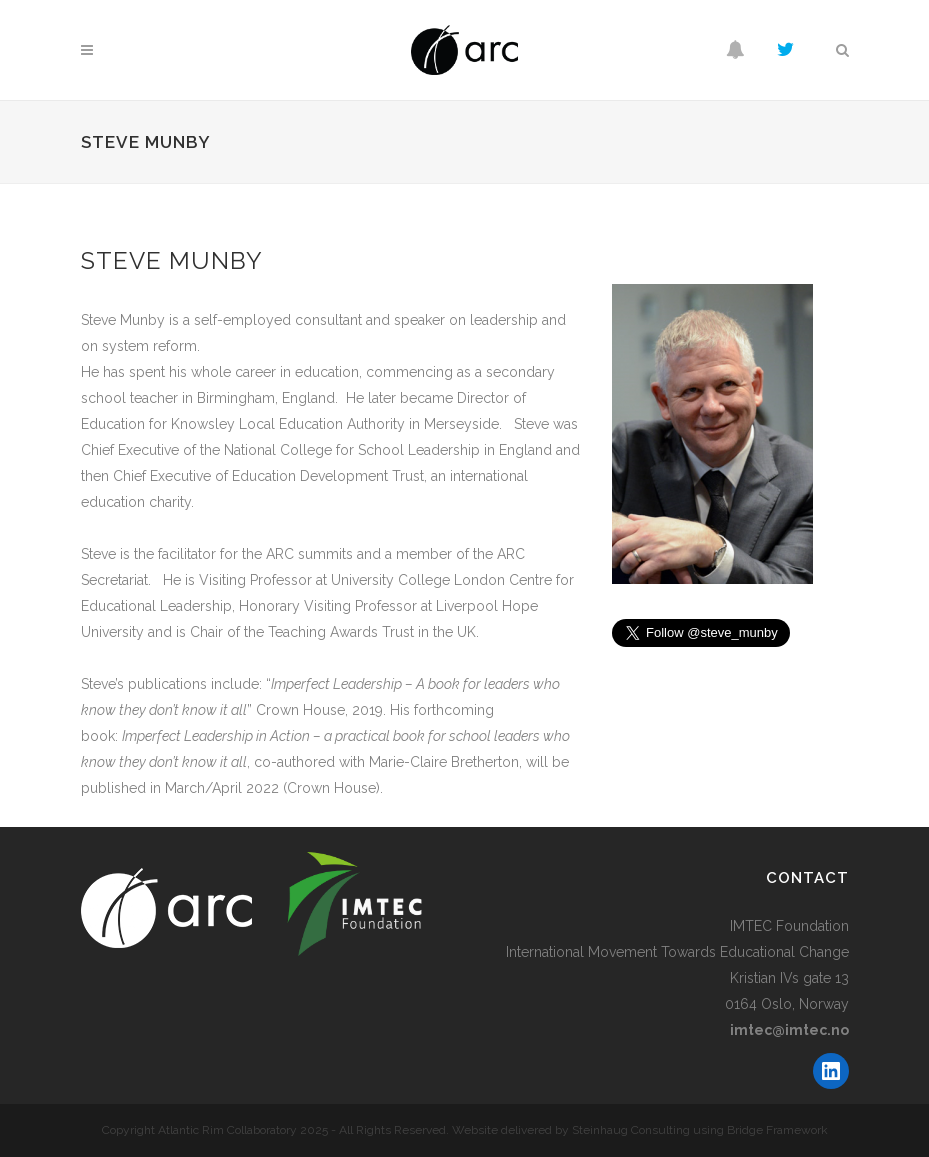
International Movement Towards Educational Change (677, 952)
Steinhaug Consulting (631, 1130)
